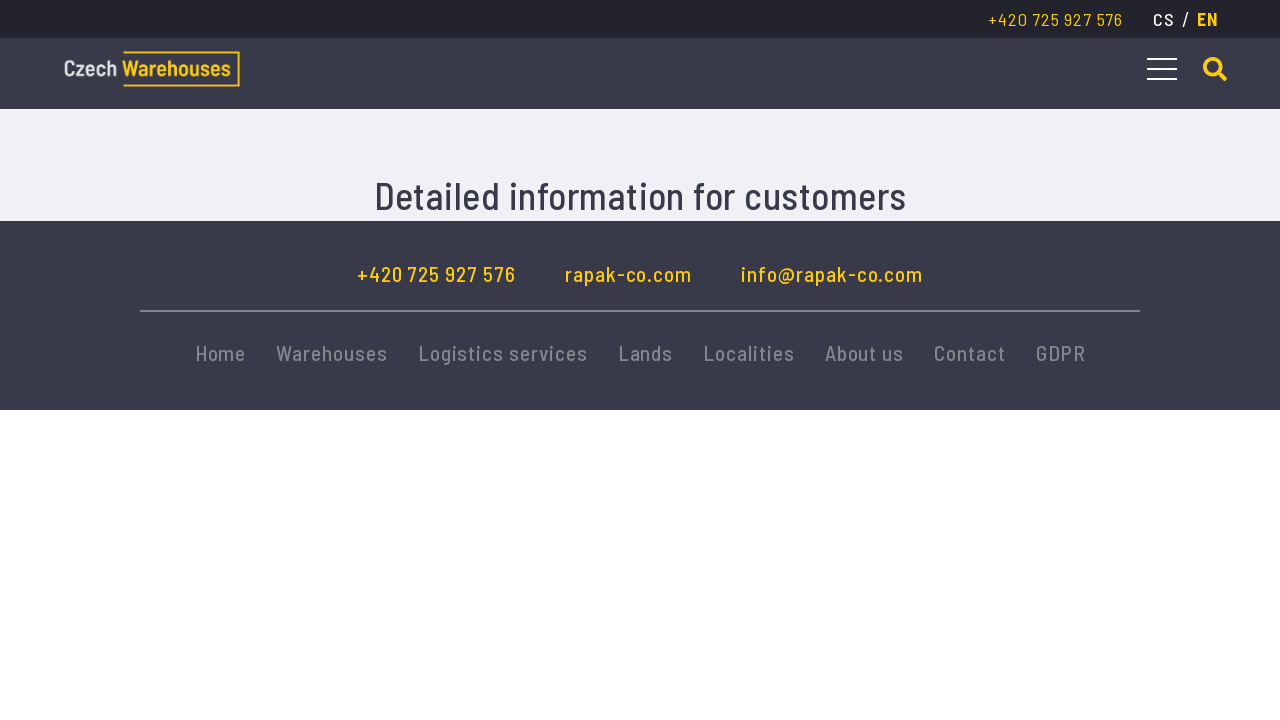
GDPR (1061, 352)
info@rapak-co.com (832, 273)
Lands (646, 352)
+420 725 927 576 (1055, 19)
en (1207, 19)
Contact (970, 352)
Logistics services (503, 352)
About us (865, 352)
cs (1164, 19)
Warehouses (331, 352)
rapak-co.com (628, 273)
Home (221, 352)
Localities (748, 352)
